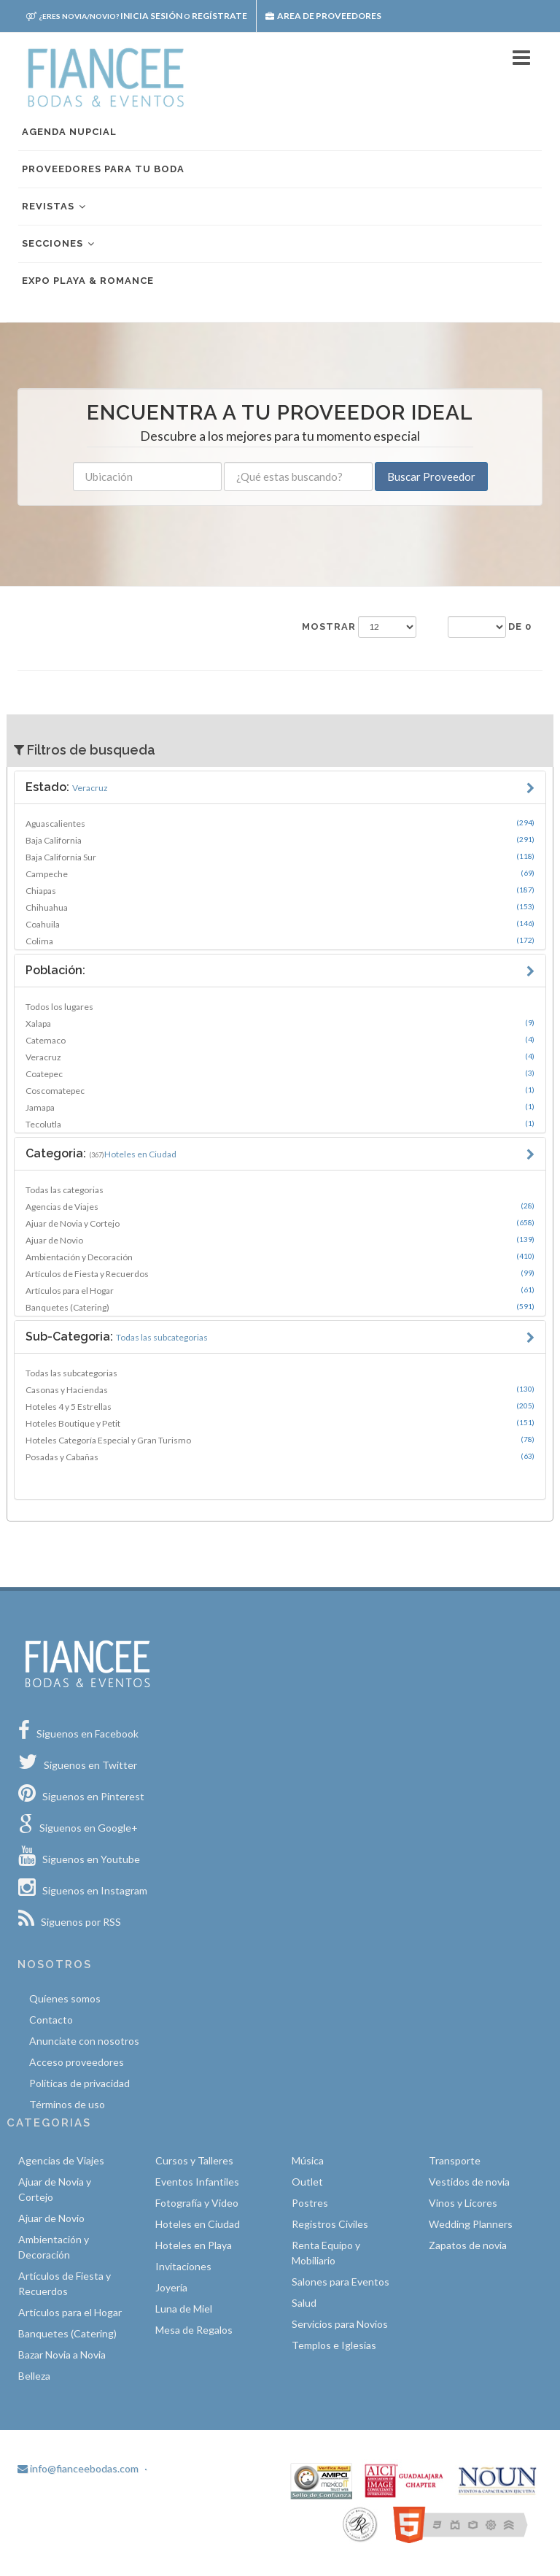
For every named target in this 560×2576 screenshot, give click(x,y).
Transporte (455, 2160)
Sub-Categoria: (117, 1336)
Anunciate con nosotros (84, 2041)
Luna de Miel (183, 2308)
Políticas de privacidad (79, 2083)
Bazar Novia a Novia (62, 2354)
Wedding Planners (471, 2224)
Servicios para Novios (340, 2324)
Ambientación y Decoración (280, 1256)
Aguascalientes (280, 823)
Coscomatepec (280, 1090)
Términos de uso (67, 2104)
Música (308, 2160)
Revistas (55, 207)
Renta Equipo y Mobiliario (326, 2253)
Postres (310, 2203)
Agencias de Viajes (280, 1206)
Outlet (307, 2181)
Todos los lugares (59, 1006)
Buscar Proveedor (431, 476)
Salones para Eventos (340, 2281)
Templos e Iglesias (334, 2345)
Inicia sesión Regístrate (136, 15)
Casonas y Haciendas (280, 1389)
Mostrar (329, 626)
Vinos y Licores (463, 2203)
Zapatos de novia (468, 2245)
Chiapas (280, 890)
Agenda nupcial (69, 131)
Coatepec (280, 1073)
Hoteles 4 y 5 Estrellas (280, 1406)
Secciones (59, 244)
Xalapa (280, 1023)
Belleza (34, 2375)
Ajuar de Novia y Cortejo (280, 1223)
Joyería (171, 2287)
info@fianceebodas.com (78, 2468)
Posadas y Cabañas (280, 1456)
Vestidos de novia (469, 2181)
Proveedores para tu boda (103, 168)
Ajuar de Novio (280, 1240)
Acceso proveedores (76, 2062)
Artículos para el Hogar (280, 1290)
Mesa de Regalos (194, 2330)
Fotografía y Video (196, 2203)
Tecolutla (280, 1124)
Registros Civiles (330, 2224)
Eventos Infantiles (197, 2181)
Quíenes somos (65, 1998)
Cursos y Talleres (194, 2160)
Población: (55, 970)
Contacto (51, 2019)
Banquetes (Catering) (280, 1307)
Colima (280, 940)
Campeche (280, 873)
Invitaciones (183, 2266)
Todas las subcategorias (71, 1373)
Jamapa (280, 1107)
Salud (304, 2303)
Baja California (280, 840)
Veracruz (280, 1057)
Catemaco (280, 1040)
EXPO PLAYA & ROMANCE (88, 280)
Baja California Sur (280, 857)
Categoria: (101, 1153)
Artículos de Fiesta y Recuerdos (280, 1273)
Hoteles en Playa (193, 2245)
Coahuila (280, 924)
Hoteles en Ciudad (197, 2224)
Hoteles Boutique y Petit (280, 1423)
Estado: (67, 787)
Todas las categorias (65, 1189)
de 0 (520, 626)
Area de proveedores (323, 15)
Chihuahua (280, 907)
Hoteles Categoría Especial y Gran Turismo (280, 1440)
